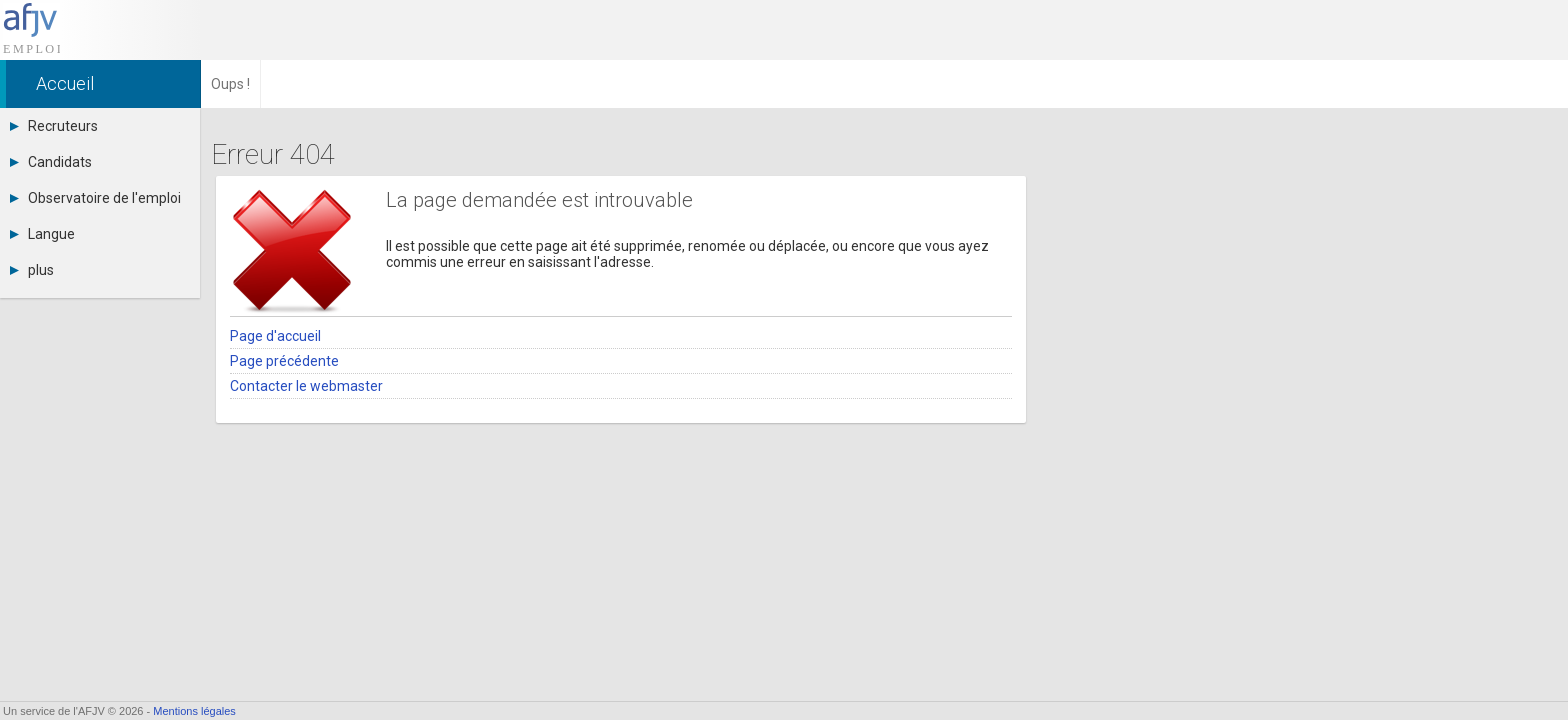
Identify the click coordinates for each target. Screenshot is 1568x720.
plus (32, 270)
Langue (42, 234)
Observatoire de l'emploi (95, 198)
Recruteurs (54, 126)
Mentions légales (194, 711)
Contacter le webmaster (306, 386)
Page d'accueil (275, 336)
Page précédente (284, 361)
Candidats (51, 162)
